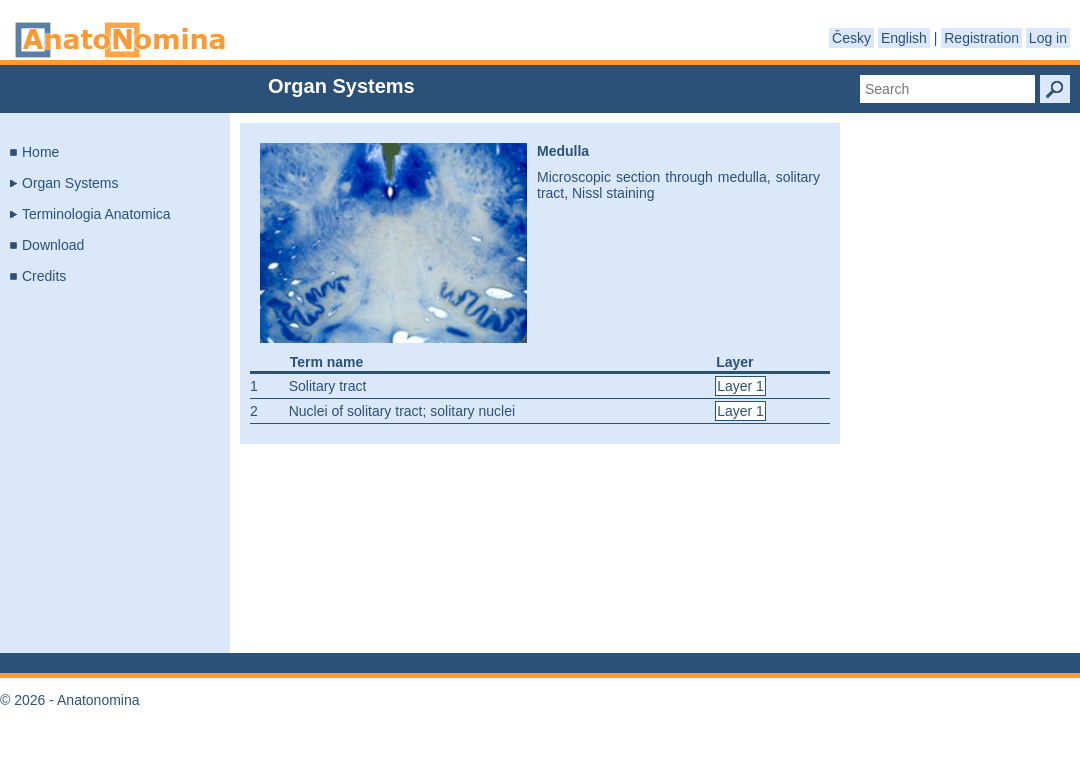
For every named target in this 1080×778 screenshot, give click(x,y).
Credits (44, 276)
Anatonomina (120, 40)
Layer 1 (740, 386)
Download (53, 245)
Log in (1048, 38)
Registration (981, 38)
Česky (851, 38)
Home (40, 152)
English (904, 38)
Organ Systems (70, 183)
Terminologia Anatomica (96, 214)
